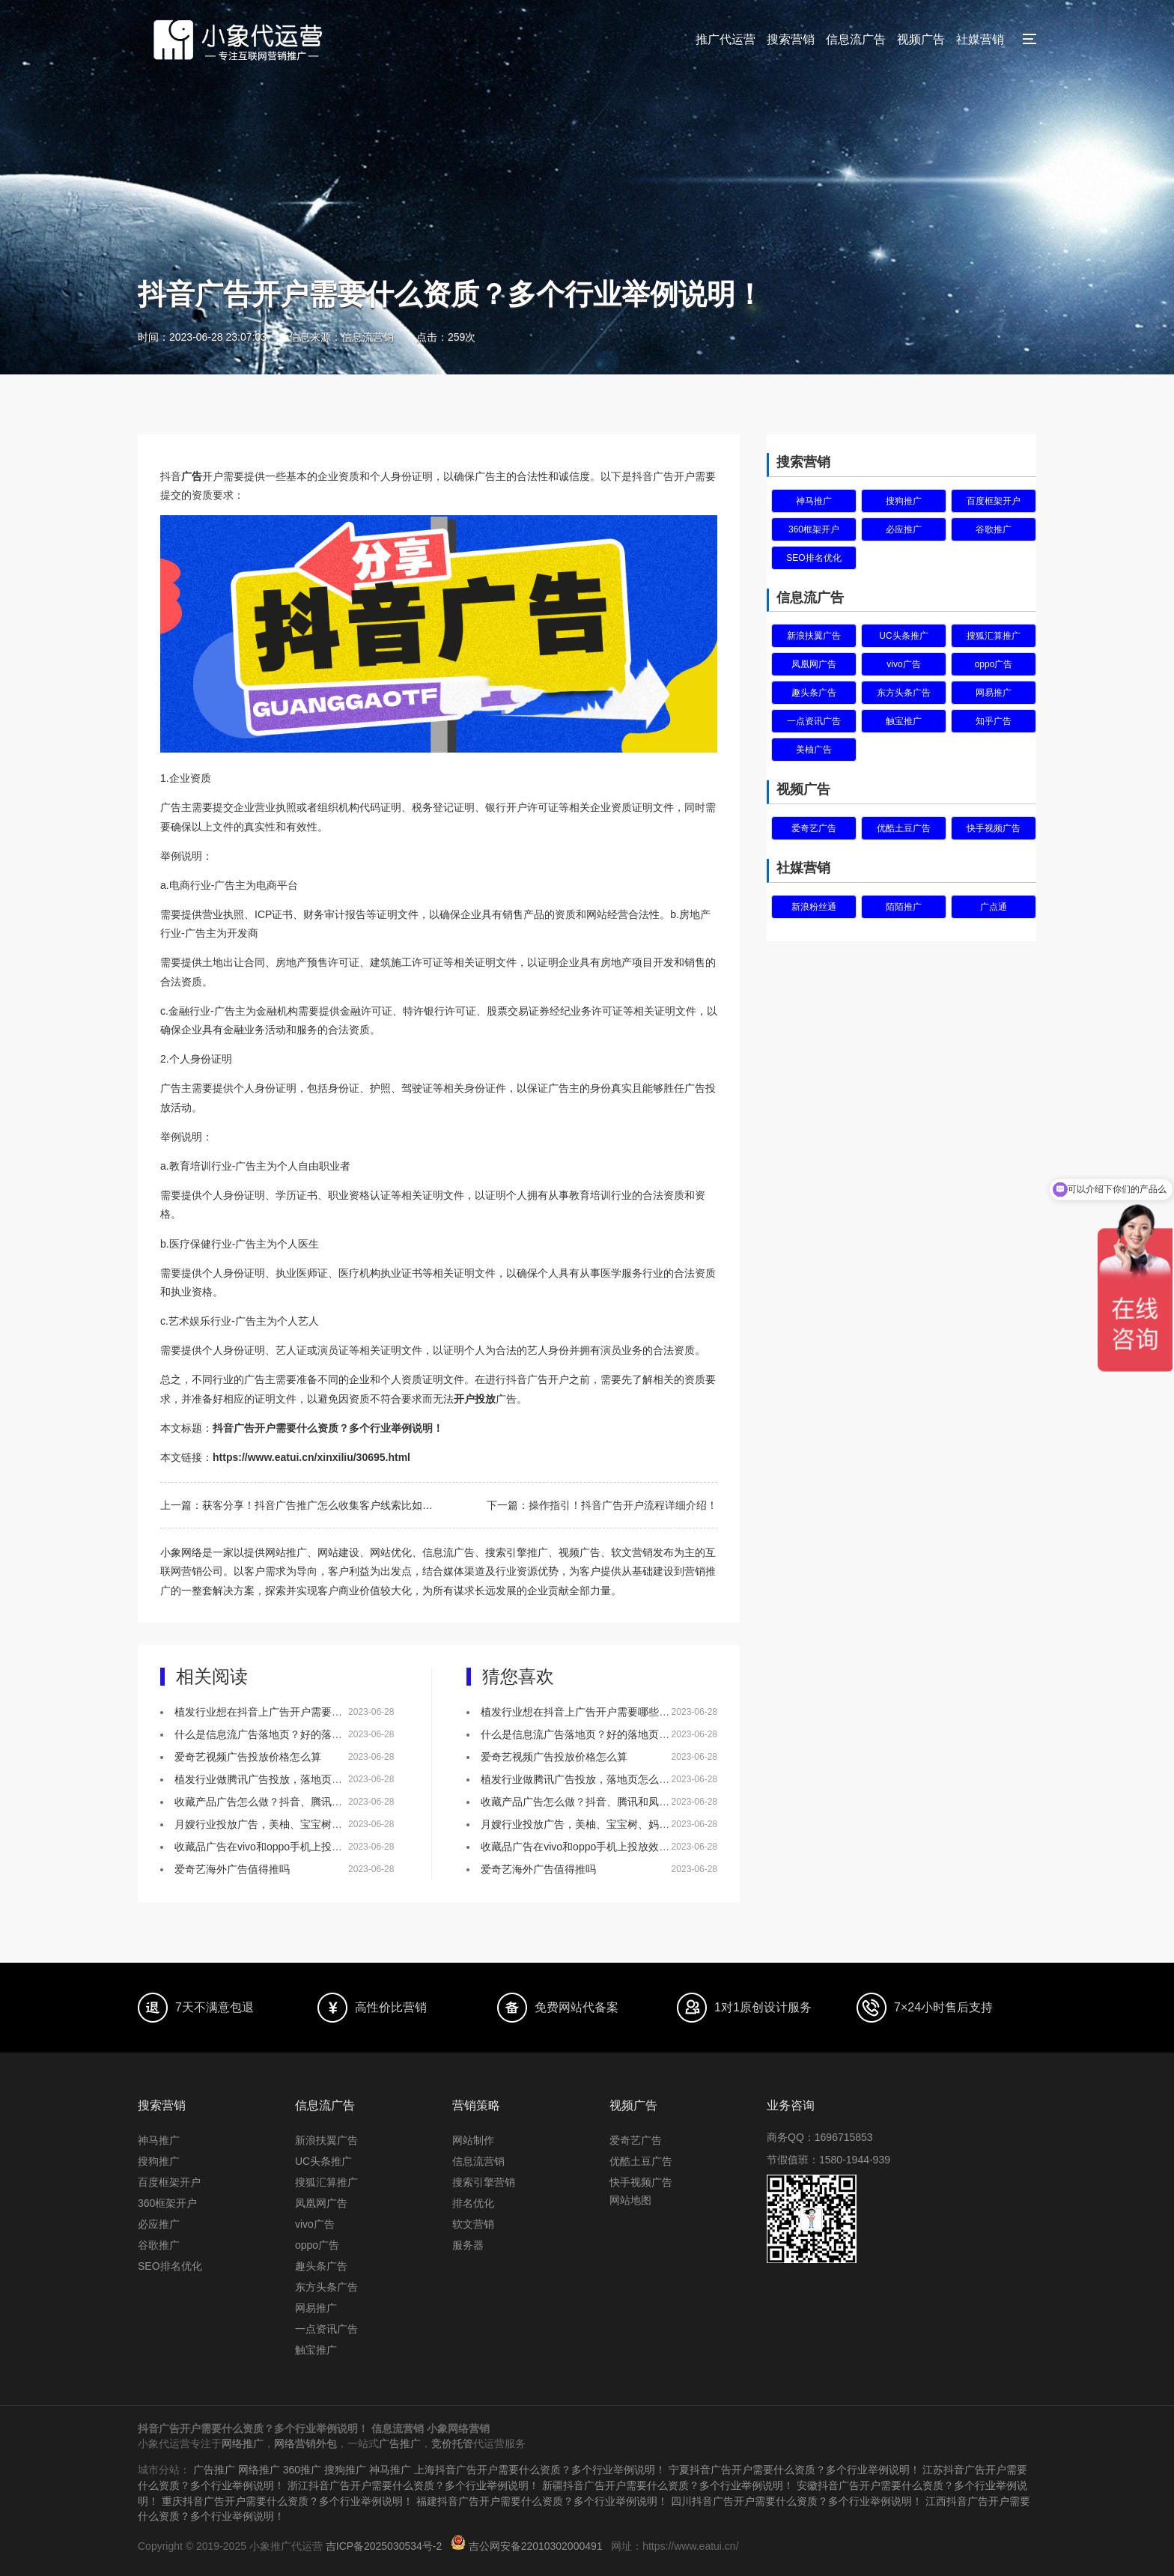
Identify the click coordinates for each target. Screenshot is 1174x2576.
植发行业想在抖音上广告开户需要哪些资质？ (279, 1712)
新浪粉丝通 (813, 907)
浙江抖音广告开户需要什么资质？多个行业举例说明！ (413, 2484)
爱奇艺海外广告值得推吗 (232, 1869)
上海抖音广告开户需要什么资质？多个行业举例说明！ (540, 2469)
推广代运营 (725, 39)
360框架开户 (813, 529)
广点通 (993, 907)
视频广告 (921, 39)
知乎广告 (994, 721)
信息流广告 (856, 39)
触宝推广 (904, 721)
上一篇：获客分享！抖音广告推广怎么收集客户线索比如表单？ (299, 1505)
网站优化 (391, 1552)
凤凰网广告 (813, 664)
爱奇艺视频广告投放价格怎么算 (247, 1757)
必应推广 (904, 529)
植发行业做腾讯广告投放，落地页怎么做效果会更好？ (300, 1779)
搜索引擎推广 (516, 1552)
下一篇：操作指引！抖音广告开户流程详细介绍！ (602, 1505)
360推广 (302, 2469)
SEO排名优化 (813, 558)
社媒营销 (980, 39)
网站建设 (338, 1552)
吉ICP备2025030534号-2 (384, 2543)
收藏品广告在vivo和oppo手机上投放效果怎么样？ (289, 1847)
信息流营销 (478, 2161)
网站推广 (286, 1552)
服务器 (468, 2245)
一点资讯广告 (814, 721)
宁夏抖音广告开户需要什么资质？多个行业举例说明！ (794, 2469)
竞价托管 (452, 2443)
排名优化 (473, 2203)
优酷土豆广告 (904, 828)
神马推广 (814, 501)
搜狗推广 (904, 501)
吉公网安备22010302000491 (536, 2543)
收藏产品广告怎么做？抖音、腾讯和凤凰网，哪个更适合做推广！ (326, 1802)
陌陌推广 (904, 907)
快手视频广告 (994, 828)
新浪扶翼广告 (814, 636)
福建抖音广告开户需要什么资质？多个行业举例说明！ (542, 2499)
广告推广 (400, 2443)
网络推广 (243, 2443)
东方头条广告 (904, 692)
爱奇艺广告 (813, 828)
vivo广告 (903, 664)
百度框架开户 (994, 501)
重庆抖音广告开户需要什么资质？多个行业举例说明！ (287, 2499)
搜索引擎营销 (483, 2182)
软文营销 (473, 2224)
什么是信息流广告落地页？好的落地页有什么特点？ (295, 1734)
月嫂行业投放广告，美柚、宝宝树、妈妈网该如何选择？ (305, 1824)
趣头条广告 (813, 692)
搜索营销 (791, 39)
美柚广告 (814, 749)
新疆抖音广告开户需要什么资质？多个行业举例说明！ (668, 2484)
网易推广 (994, 692)
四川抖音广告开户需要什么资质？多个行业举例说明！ (796, 2499)
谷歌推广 (994, 529)
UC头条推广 (903, 636)
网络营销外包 (305, 2443)
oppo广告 (994, 664)
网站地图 (630, 2200)
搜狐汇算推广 (994, 636)
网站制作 (473, 2140)
